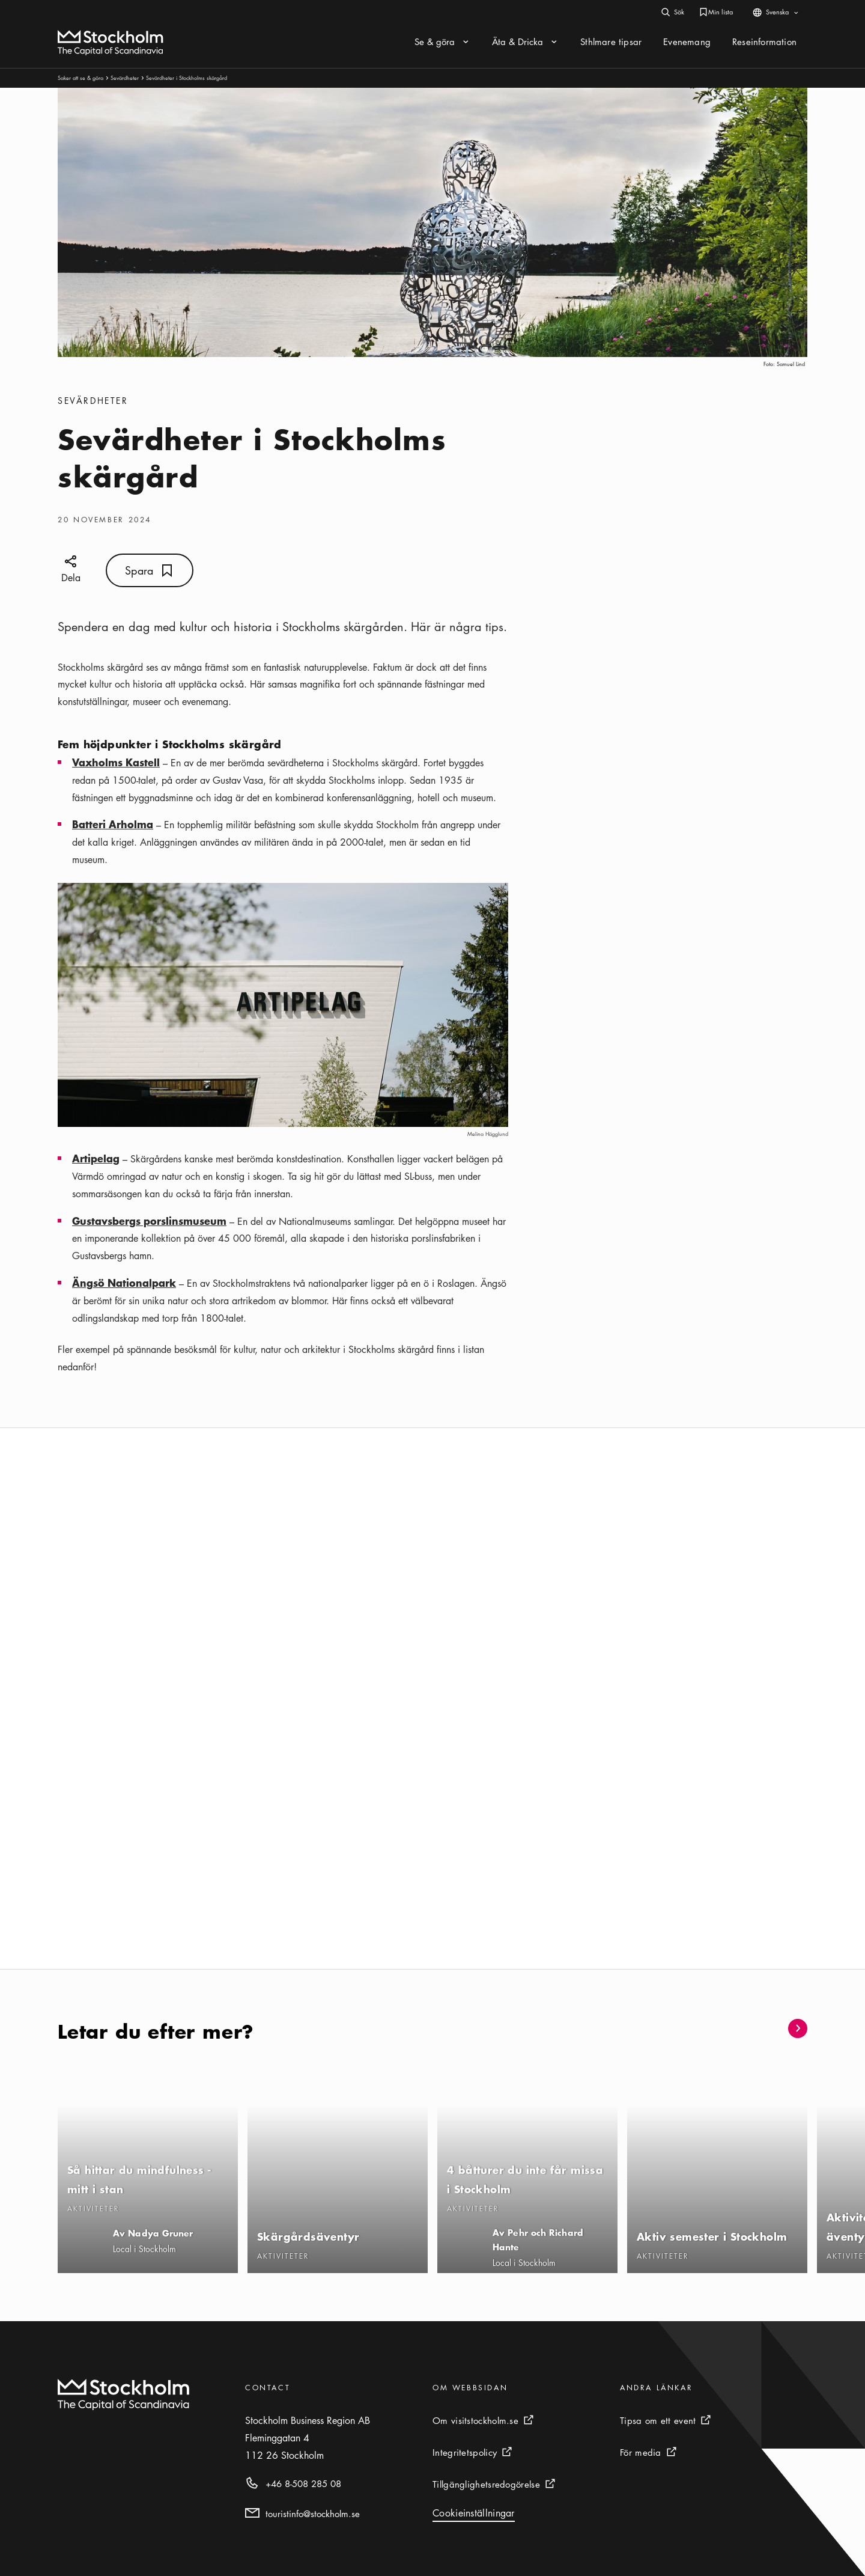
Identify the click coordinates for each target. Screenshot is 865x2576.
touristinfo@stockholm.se (313, 2513)
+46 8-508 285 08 (303, 2483)
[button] (767, 2028)
